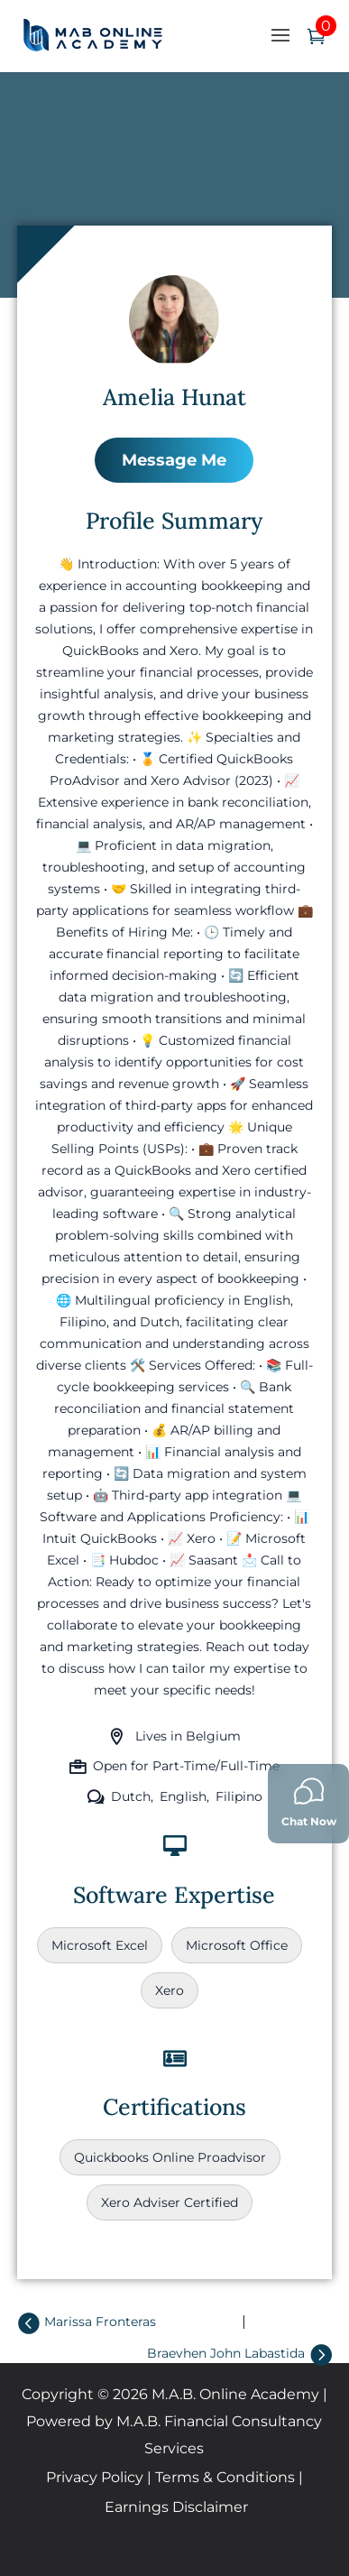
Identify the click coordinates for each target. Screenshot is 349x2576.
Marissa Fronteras (100, 2321)
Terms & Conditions (225, 2477)
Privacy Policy (94, 2477)
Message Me (174, 460)
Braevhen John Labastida (226, 2353)
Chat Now (308, 1802)
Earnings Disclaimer (176, 2507)
